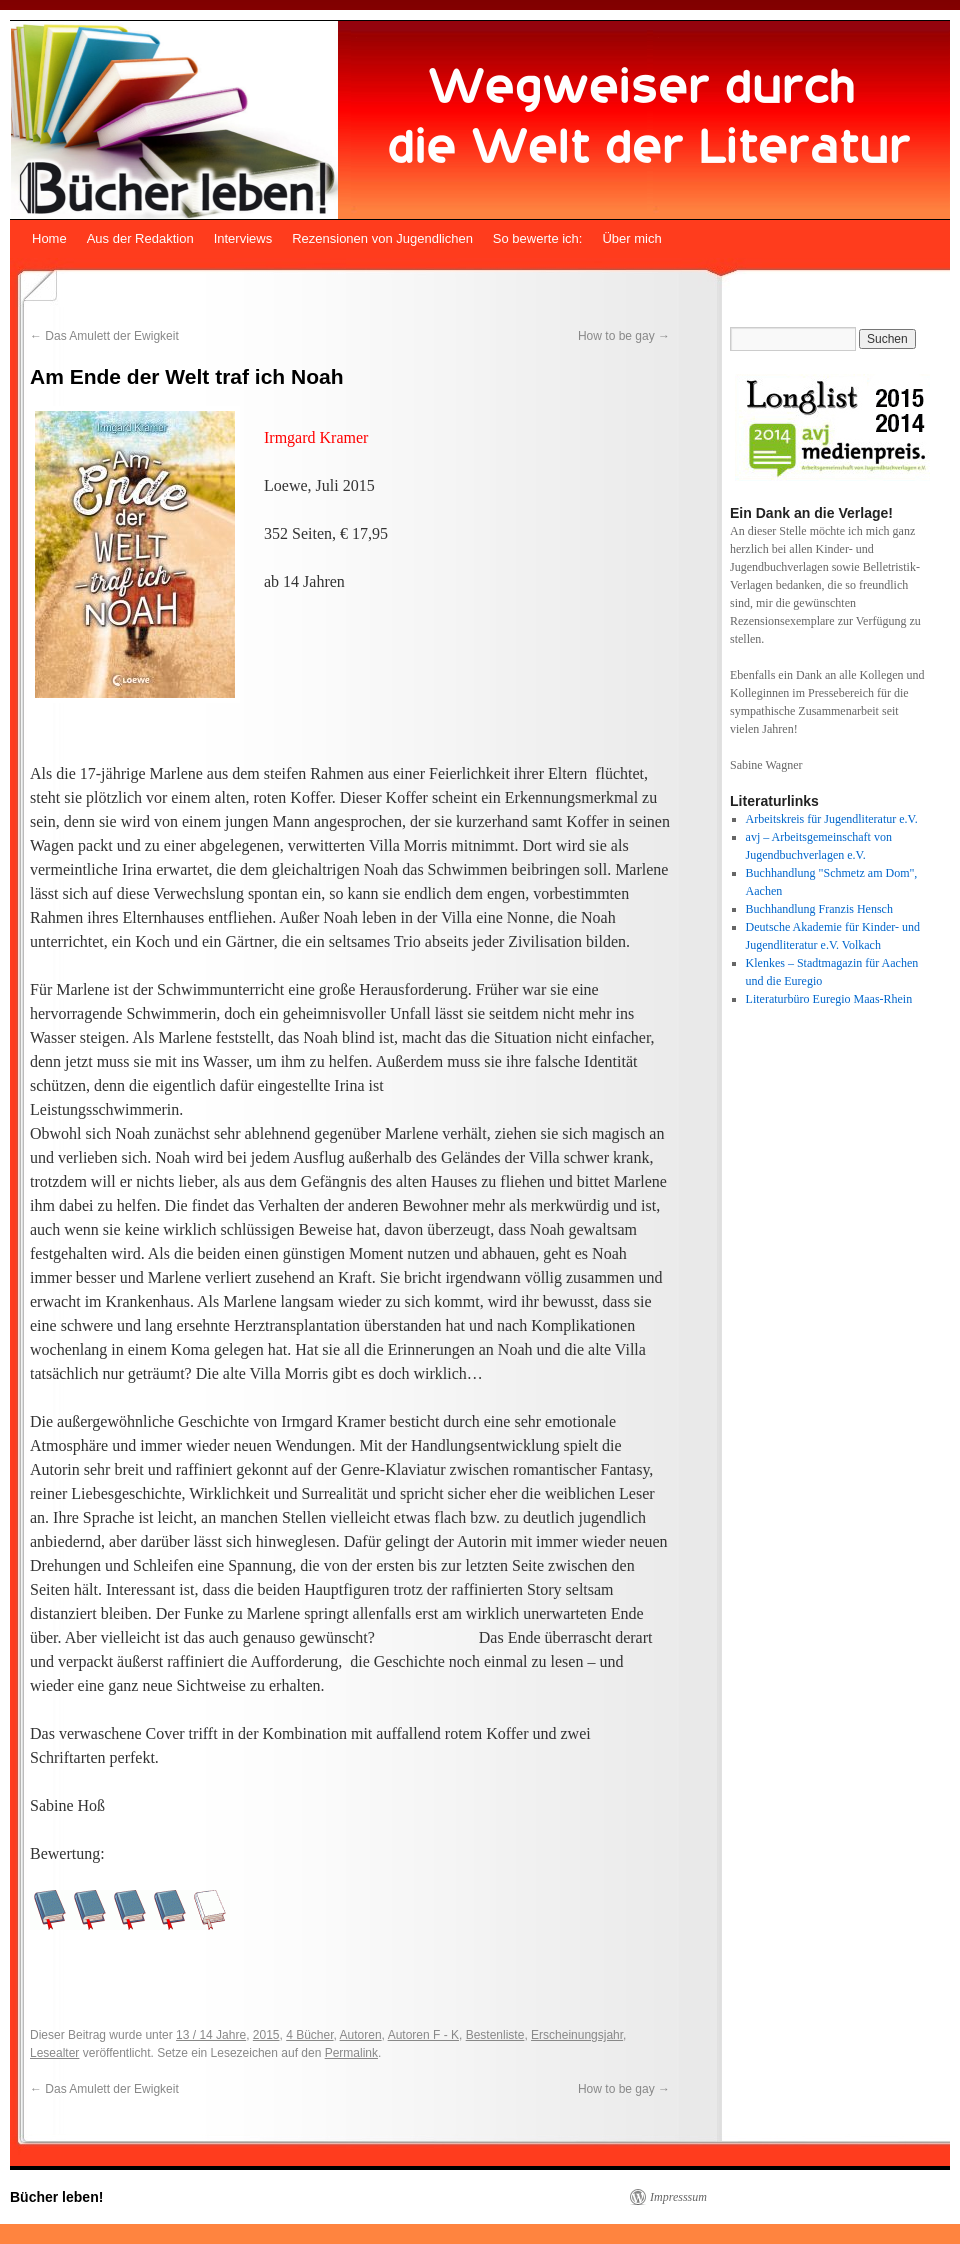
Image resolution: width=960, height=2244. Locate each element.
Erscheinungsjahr (577, 2035)
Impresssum (678, 2197)
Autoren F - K (423, 2035)
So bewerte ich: (538, 238)
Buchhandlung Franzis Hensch (819, 909)
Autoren (361, 2035)
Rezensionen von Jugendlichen (382, 238)
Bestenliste (495, 2035)
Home (49, 238)
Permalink (351, 2053)
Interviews (243, 238)
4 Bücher (309, 2035)
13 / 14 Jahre (211, 2035)
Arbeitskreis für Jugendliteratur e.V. (832, 819)
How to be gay (624, 336)
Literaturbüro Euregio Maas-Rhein (829, 999)
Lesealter (54, 2053)
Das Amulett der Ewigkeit (104, 336)
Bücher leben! (56, 2197)
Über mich (631, 238)
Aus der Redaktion (140, 238)
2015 (266, 2035)
